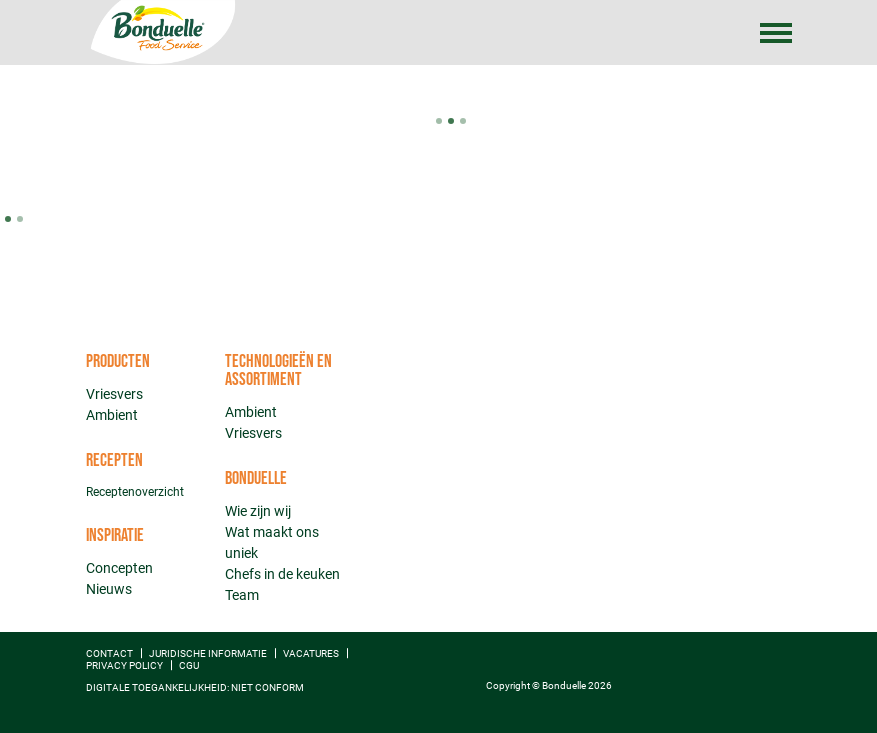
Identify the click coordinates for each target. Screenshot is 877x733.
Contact (109, 653)
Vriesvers (114, 394)
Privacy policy (124, 665)
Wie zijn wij (258, 511)
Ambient (112, 415)
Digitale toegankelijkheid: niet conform (195, 687)
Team (242, 595)
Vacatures (311, 653)
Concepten (119, 568)
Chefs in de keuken (282, 574)
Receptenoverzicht (135, 492)
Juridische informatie (208, 653)
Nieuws (109, 589)
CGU (189, 665)
